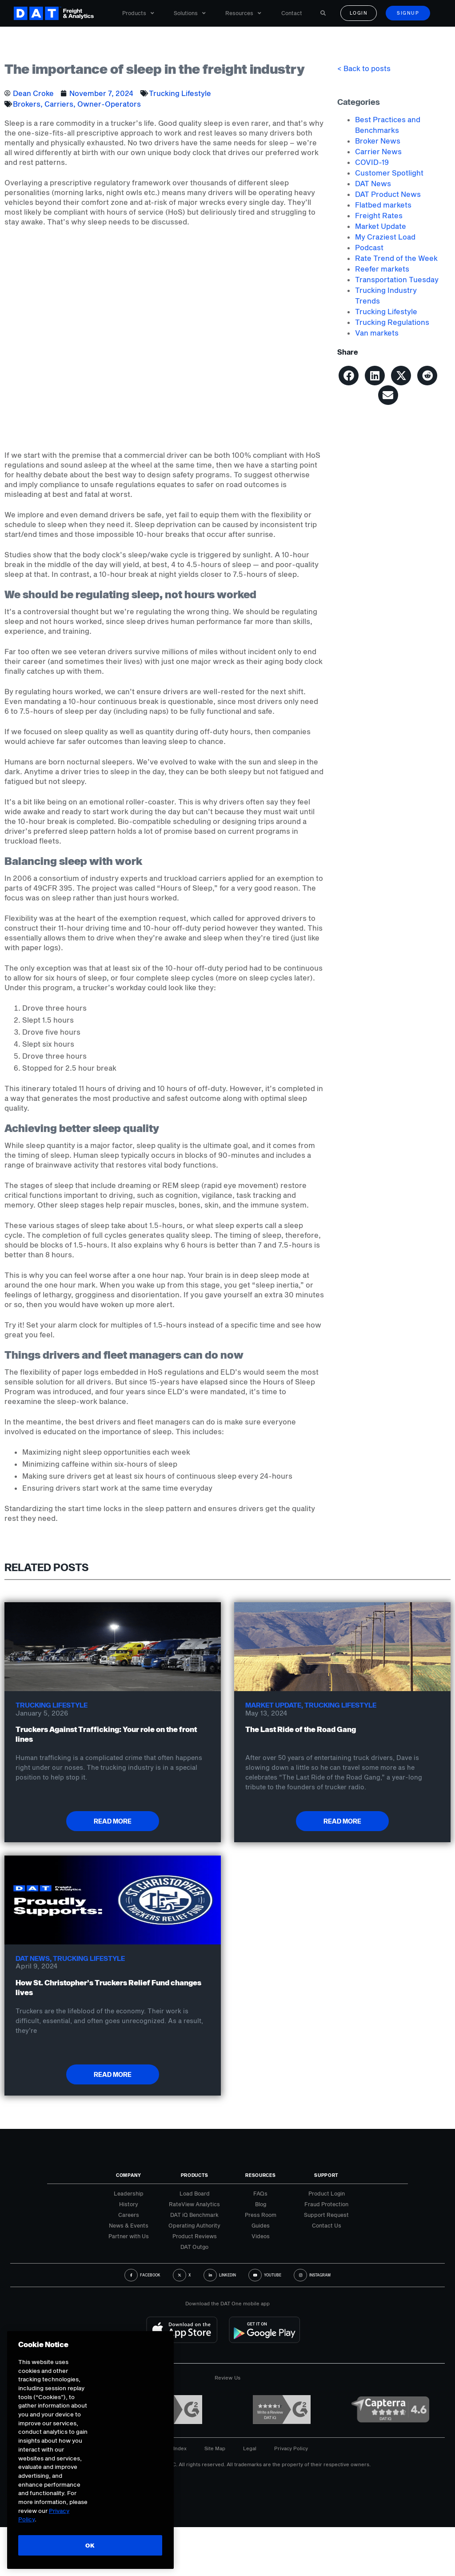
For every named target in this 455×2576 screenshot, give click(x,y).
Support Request (326, 2215)
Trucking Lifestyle (180, 93)
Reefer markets (382, 268)
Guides (260, 2225)
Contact (291, 13)
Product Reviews (194, 2236)
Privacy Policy (291, 2448)
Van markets (377, 332)
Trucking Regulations (392, 322)
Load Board (195, 2193)
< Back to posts (364, 68)
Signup (408, 13)
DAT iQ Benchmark (194, 2215)
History (128, 2204)
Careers (128, 2215)
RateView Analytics (194, 2204)
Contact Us (326, 2225)
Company (128, 2175)
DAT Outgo (194, 2247)
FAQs (260, 2193)
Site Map (214, 2448)
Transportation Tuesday (397, 279)
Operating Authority (194, 2225)
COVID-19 (372, 162)
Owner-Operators (109, 104)
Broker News (377, 140)
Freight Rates (379, 215)
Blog (260, 2204)
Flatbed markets (383, 204)
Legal (249, 2448)
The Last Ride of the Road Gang (300, 1729)
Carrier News (378, 151)
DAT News (373, 183)
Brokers (26, 104)
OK (90, 2545)
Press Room (260, 2215)
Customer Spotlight (389, 172)
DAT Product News (388, 194)
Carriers (58, 104)
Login (359, 13)
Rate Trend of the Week (396, 258)
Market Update (380, 226)
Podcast (369, 247)
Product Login (326, 2193)
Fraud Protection (326, 2204)
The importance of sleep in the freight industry (154, 68)
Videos (260, 2236)
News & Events (128, 2225)
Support (326, 2175)
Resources (243, 13)
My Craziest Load (385, 236)
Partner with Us (128, 2236)
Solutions (190, 13)
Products (138, 13)
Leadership (129, 2193)
